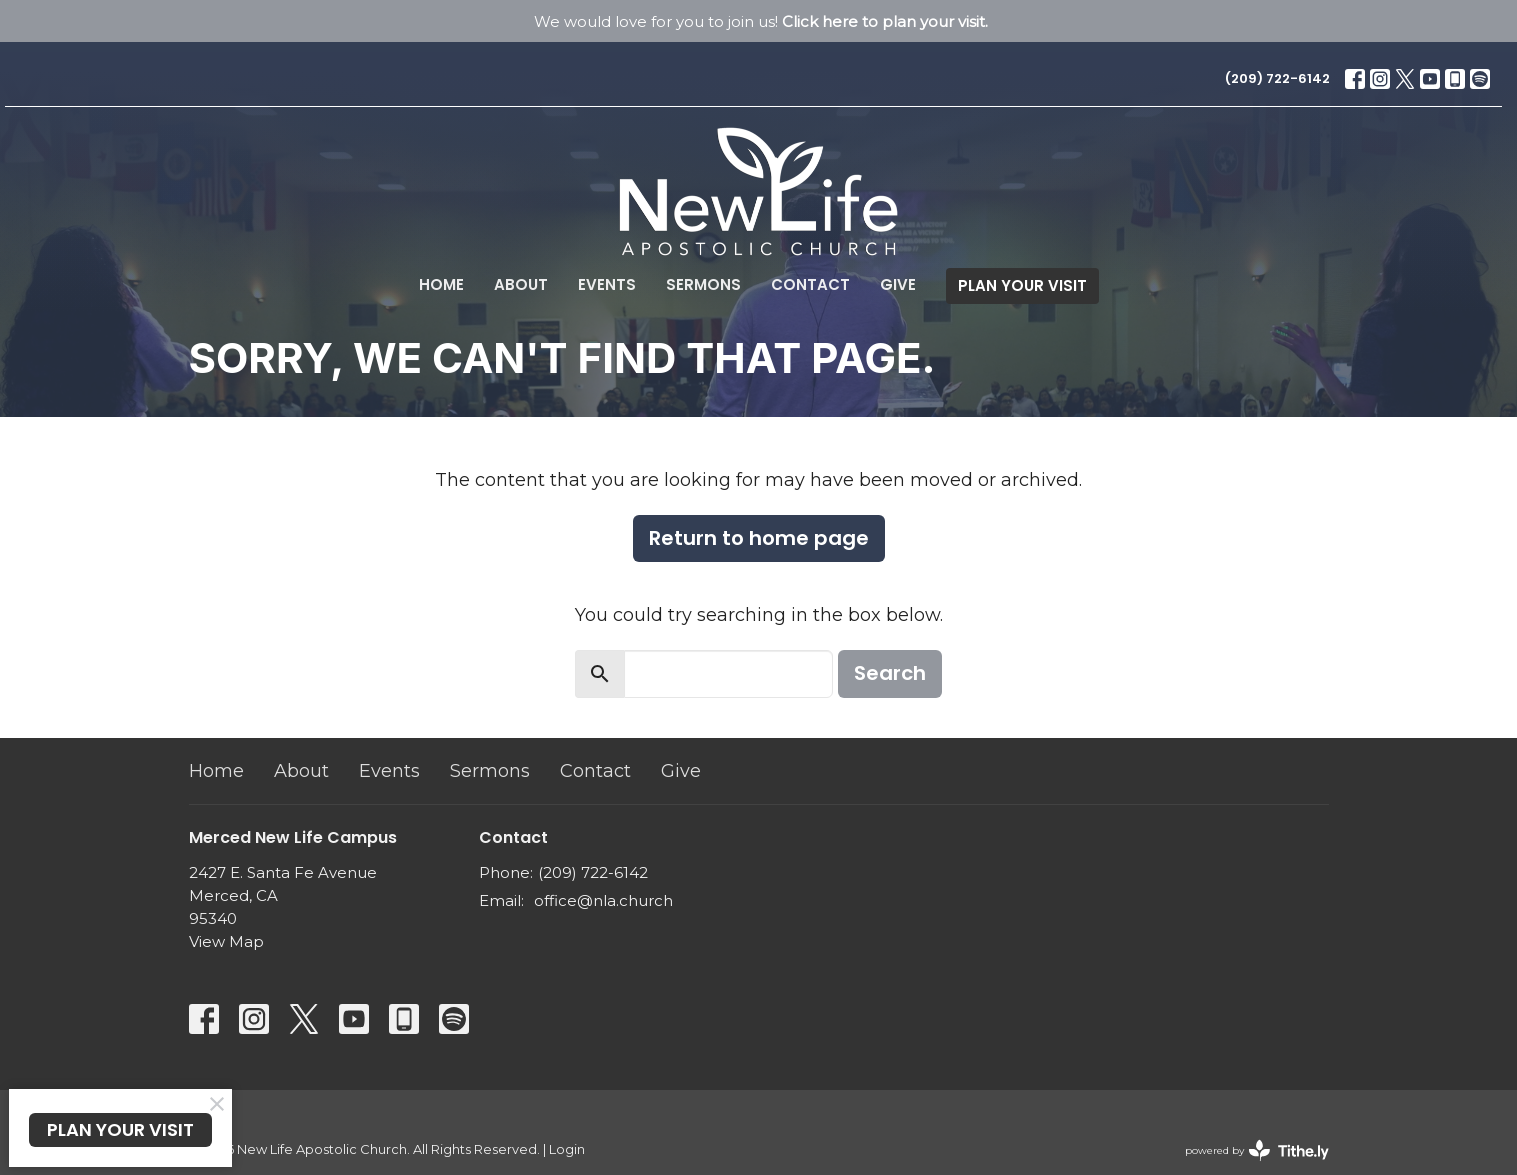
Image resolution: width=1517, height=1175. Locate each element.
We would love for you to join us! (761, 21)
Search (890, 673)
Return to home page (759, 538)
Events (607, 284)
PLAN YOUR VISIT (1022, 285)
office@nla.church (603, 900)
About (521, 284)
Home (441, 284)
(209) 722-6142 (1277, 78)
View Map (226, 941)
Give (898, 284)
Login (567, 1149)
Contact (810, 284)
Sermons (703, 284)
